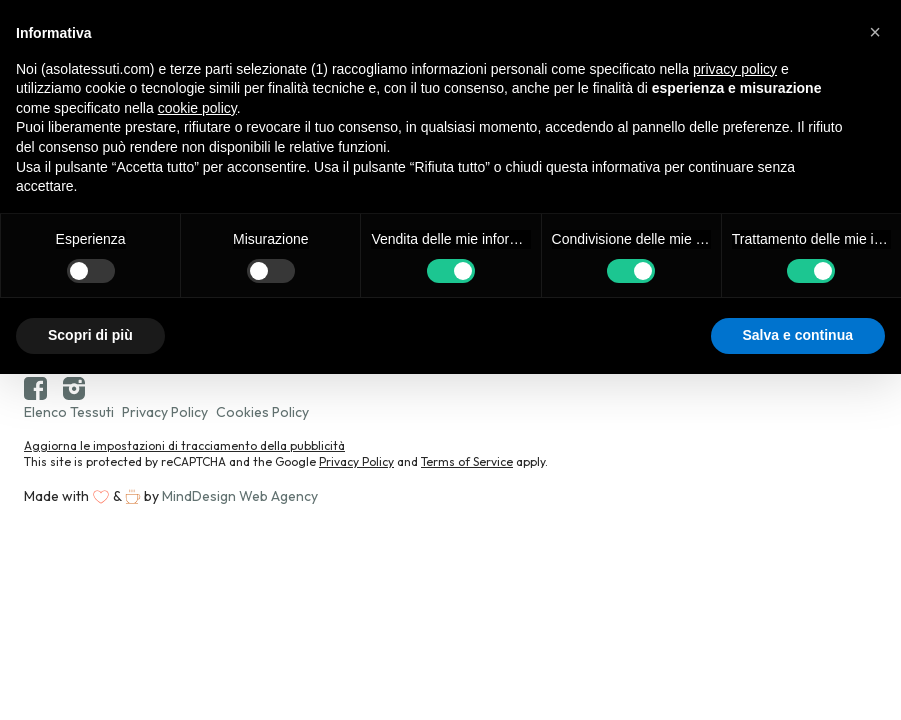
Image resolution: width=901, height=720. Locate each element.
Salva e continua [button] (798, 335)
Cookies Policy (262, 412)
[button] (875, 32)
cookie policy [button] (197, 108)
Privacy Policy (165, 412)
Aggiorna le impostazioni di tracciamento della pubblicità (184, 445)
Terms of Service (467, 461)
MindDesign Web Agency (240, 496)
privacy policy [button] (735, 69)
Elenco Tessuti (69, 412)
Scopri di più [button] (90, 335)
